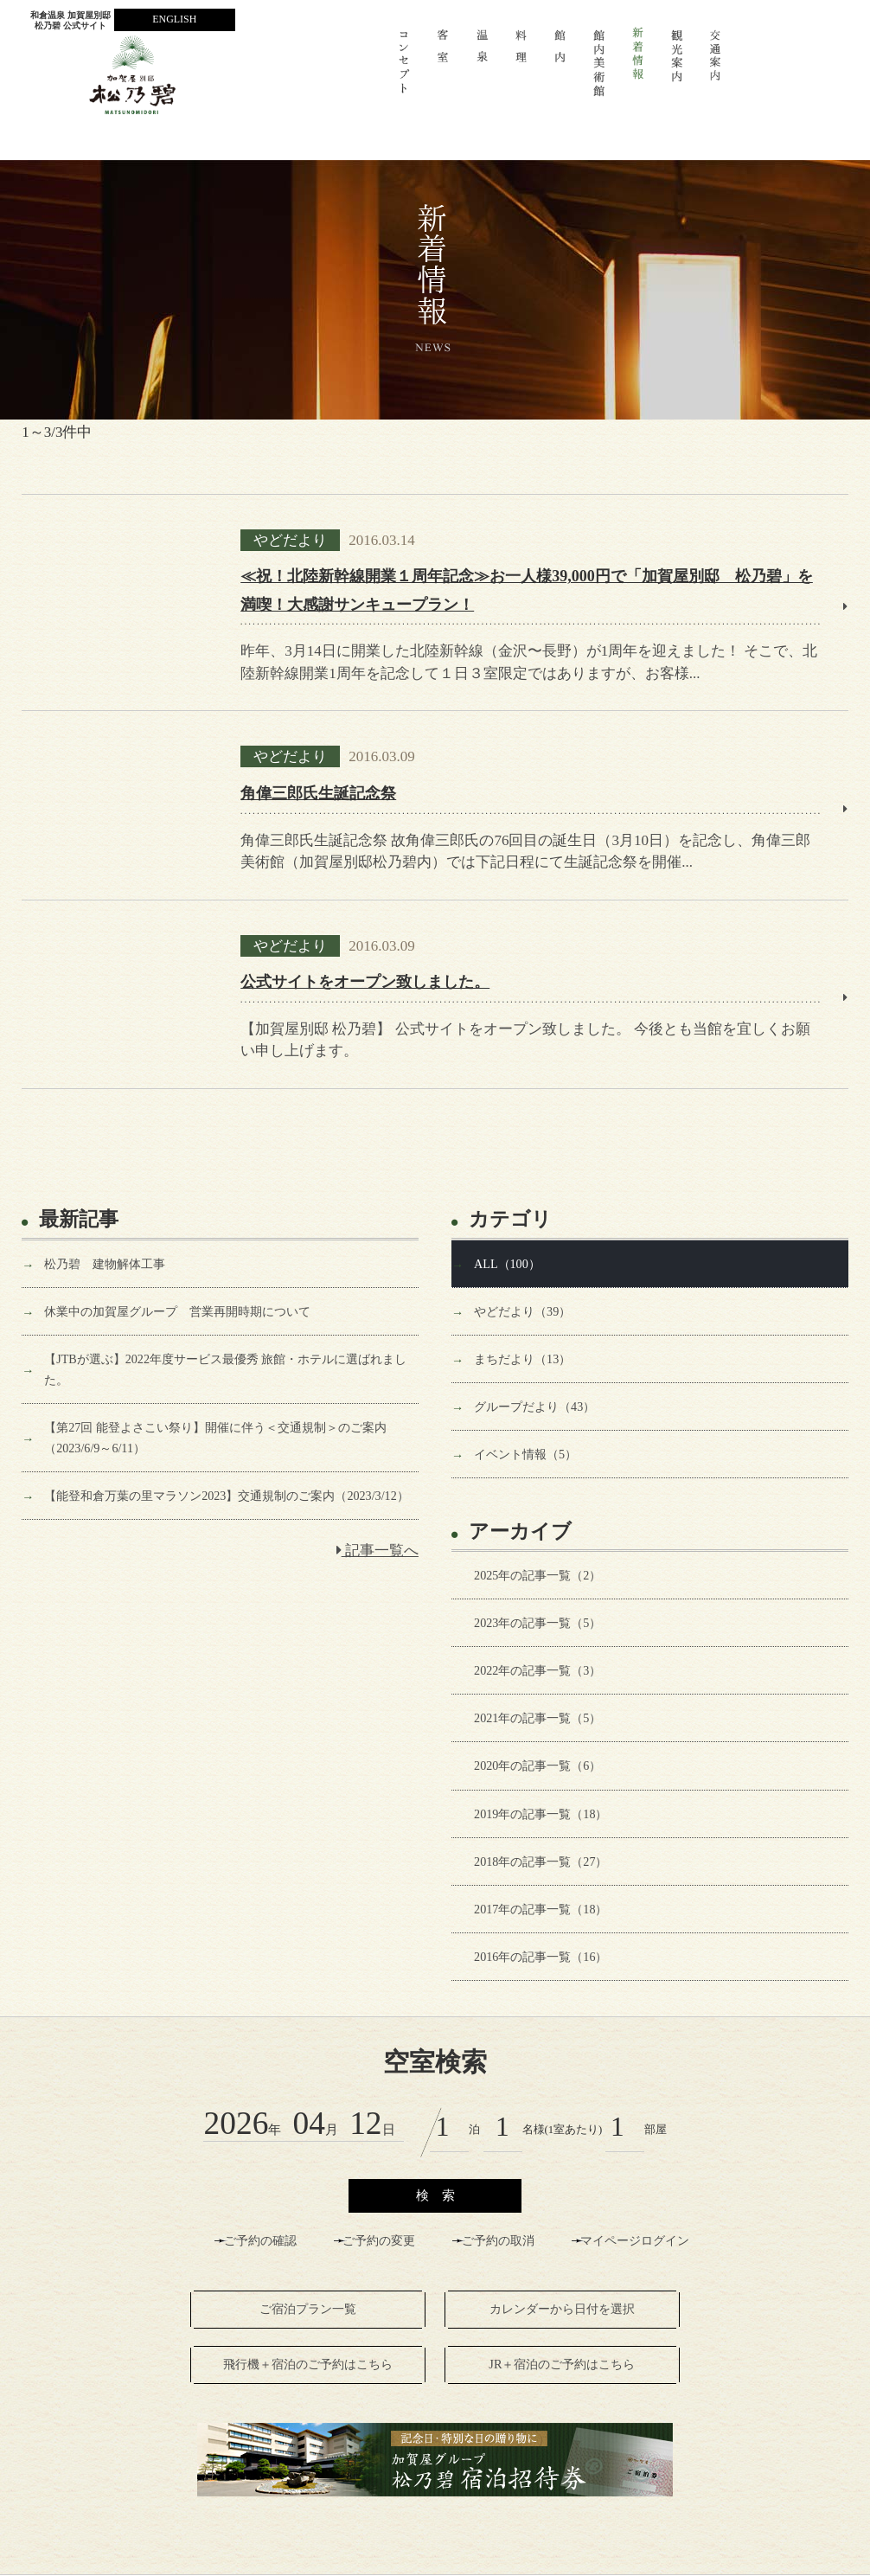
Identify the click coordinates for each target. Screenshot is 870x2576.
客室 (443, 70)
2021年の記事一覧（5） (537, 1718)
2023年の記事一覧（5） (537, 1623)
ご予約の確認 (260, 2241)
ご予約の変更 (378, 2241)
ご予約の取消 (498, 2241)
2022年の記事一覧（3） (537, 1670)
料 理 (521, 70)
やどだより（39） (522, 1311)
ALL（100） (507, 1264)
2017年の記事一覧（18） (540, 1909)
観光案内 (677, 70)
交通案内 (715, 70)
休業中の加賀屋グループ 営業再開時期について (177, 1311)
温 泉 (483, 70)
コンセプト (404, 70)
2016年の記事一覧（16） (540, 1957)
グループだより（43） (534, 1406)
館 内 (560, 70)
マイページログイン (634, 2241)
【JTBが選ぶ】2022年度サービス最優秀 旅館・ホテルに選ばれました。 (225, 1369)
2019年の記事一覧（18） (540, 1814)
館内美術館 (599, 70)
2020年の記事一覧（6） (537, 1765)
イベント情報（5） (525, 1454)
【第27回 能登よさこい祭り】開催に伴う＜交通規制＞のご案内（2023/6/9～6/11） (215, 1437)
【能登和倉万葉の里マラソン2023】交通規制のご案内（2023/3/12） (226, 1496)
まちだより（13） (522, 1359)
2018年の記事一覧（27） (540, 1861)
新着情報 (637, 70)
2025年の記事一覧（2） (537, 1575)
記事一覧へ (377, 1550)
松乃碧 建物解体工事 (104, 1264)
